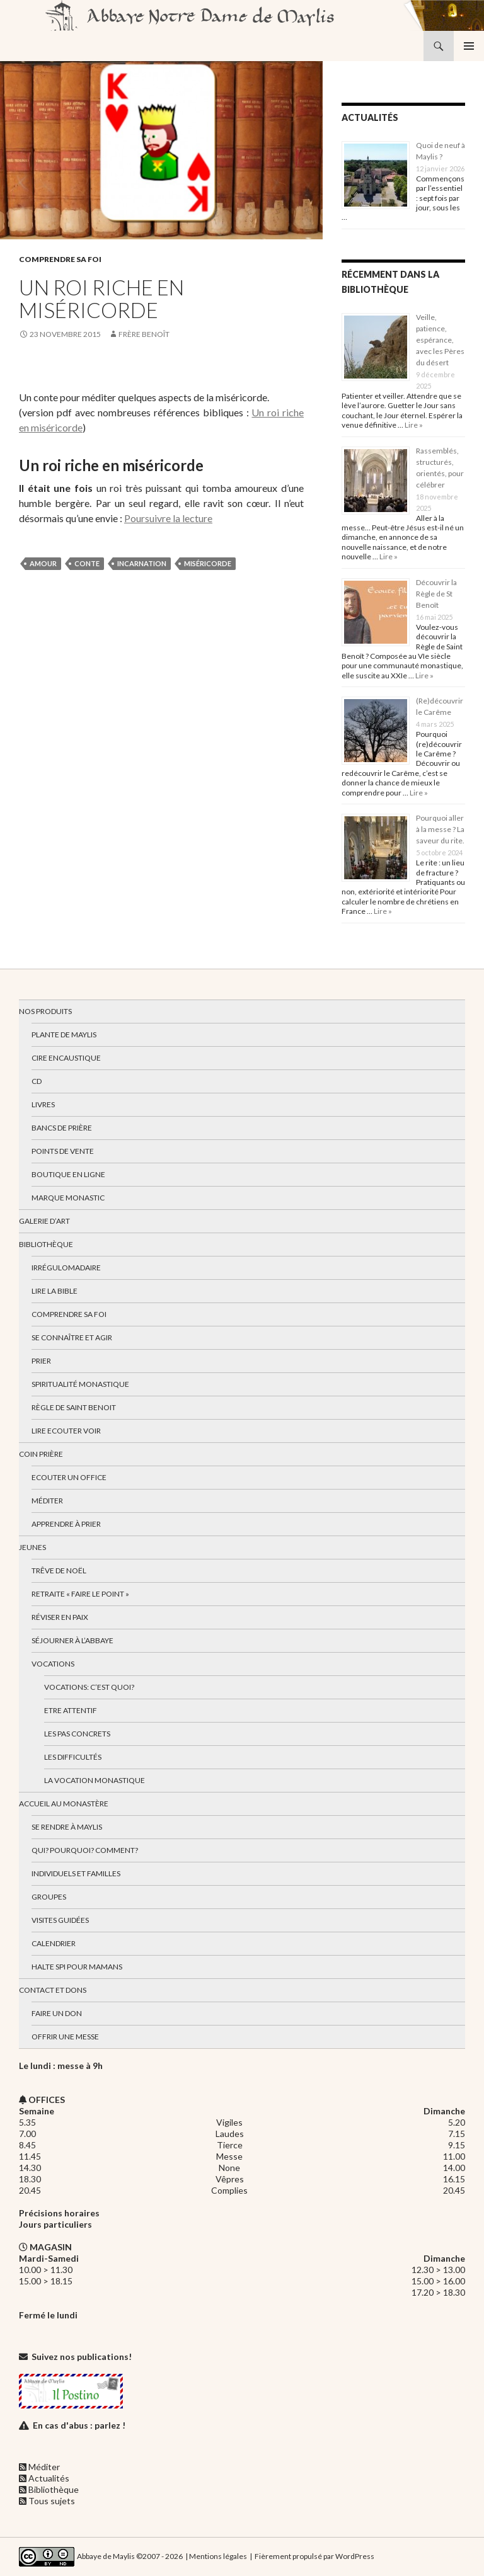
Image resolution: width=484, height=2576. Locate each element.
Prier (41, 1360)
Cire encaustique (66, 1058)
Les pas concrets (77, 1733)
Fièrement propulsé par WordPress (314, 2555)
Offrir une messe (65, 2036)
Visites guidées (60, 1920)
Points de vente (63, 1151)
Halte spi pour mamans (77, 1966)
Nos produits (45, 1011)
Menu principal (469, 46)
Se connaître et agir (72, 1337)
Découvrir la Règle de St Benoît (436, 594)
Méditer (47, 1500)
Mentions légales (218, 2555)
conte (87, 563)
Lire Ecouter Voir (66, 1430)
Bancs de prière (62, 1127)
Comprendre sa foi (60, 259)
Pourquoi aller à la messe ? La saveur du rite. (440, 829)
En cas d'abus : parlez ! (79, 2425)
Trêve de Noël (59, 1570)
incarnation (141, 563)
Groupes (49, 1896)
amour (43, 563)
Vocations (53, 1663)
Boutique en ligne (68, 1174)
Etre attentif (70, 1710)
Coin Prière (41, 1454)
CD (37, 1081)
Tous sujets (51, 2500)
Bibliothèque (46, 1244)
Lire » (413, 425)
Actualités (48, 2478)
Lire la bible (55, 1291)
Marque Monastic (68, 1197)
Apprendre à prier (66, 1524)
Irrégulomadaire (66, 1267)
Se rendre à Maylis (67, 1827)
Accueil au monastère (63, 1803)
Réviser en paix (60, 1617)
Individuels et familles (76, 1873)
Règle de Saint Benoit (74, 1407)
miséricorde (207, 563)
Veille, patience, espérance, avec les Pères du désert (440, 339)
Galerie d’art (44, 1221)
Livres (43, 1104)
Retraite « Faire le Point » (80, 1594)
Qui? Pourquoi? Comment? (85, 1850)
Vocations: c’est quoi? (89, 1687)
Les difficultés (72, 1757)
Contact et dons (52, 1990)
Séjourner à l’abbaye (72, 1640)
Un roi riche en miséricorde (101, 298)
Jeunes (32, 1547)
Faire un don (57, 2013)
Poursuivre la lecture (168, 518)
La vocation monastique (94, 1780)
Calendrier (54, 1943)
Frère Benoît (144, 334)
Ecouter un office (69, 1477)
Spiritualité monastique (80, 1384)
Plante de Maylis (64, 1034)
